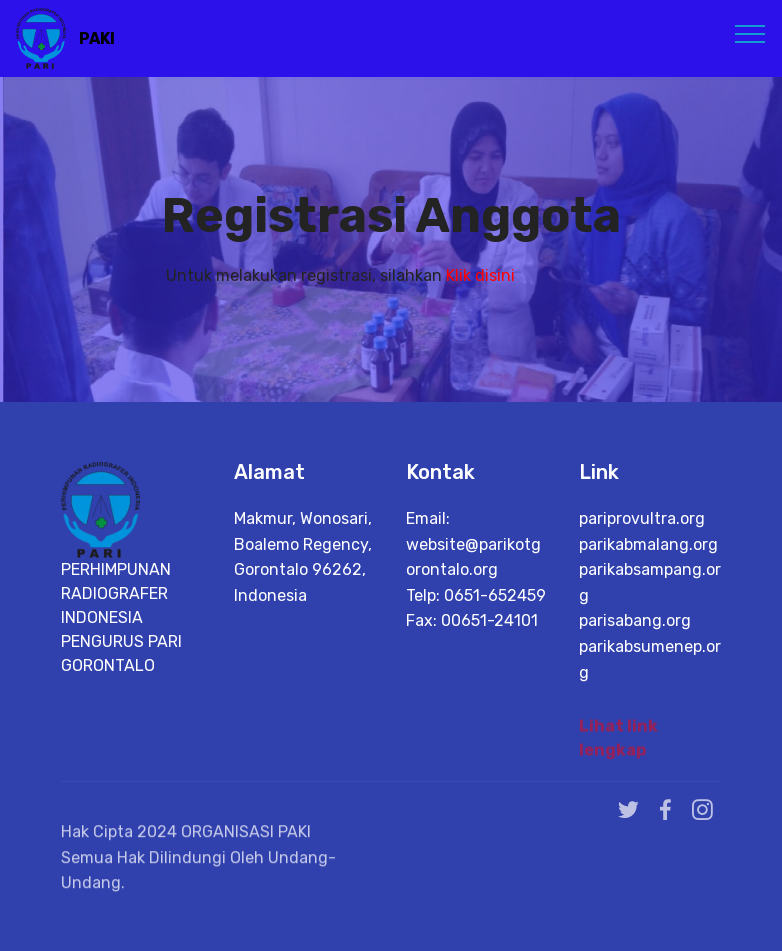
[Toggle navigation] (750, 33)
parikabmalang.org (648, 544)
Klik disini (480, 275)
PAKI (97, 38)
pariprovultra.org (642, 518)
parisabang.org (635, 620)
